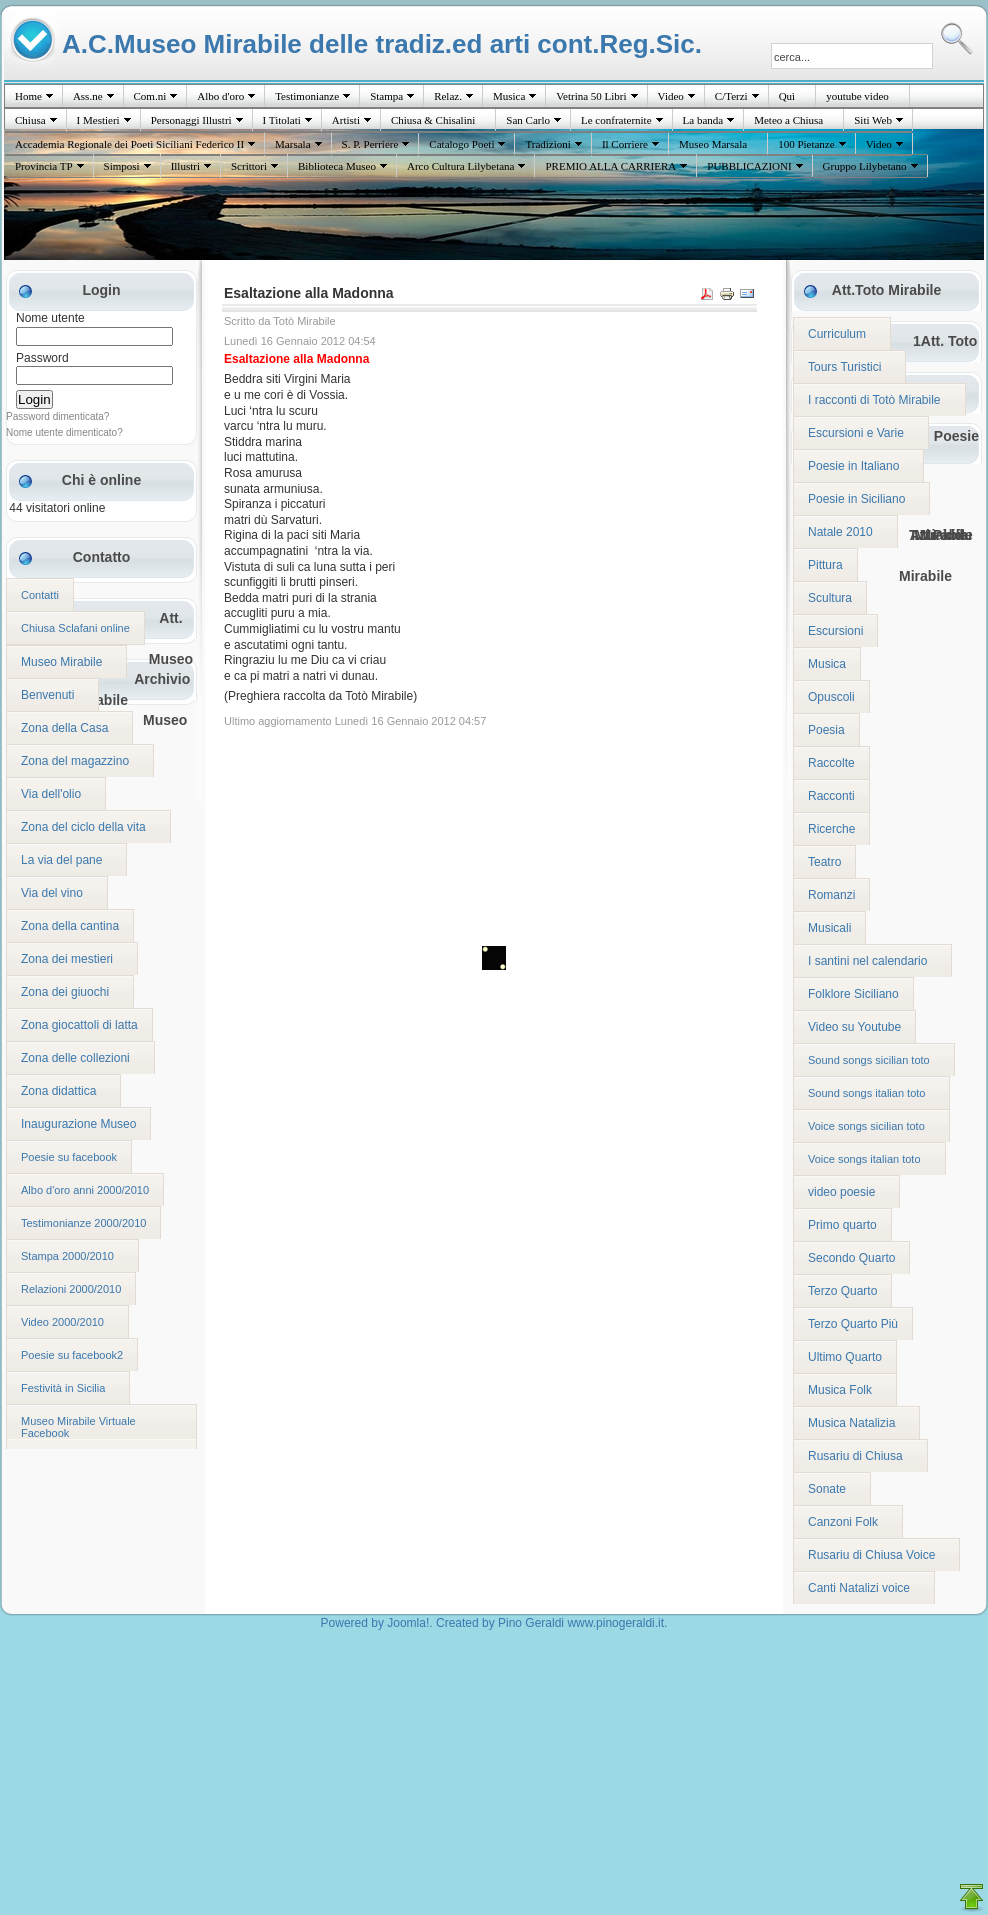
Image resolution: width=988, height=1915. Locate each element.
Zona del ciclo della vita (83, 827)
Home (28, 96)
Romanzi (831, 895)
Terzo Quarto (842, 1291)
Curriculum (837, 334)
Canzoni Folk (843, 1522)
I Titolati (282, 120)
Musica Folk (840, 1390)
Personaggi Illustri (191, 120)
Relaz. (448, 96)
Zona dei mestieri (67, 959)
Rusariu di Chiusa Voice (871, 1555)
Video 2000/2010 (62, 1322)
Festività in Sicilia (63, 1388)
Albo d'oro (220, 96)
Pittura (825, 565)
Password (42, 358)
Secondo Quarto (851, 1258)
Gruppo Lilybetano (865, 166)
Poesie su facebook (69, 1157)
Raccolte (831, 763)
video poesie (841, 1192)
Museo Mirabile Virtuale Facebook (78, 1427)
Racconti (831, 796)
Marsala (292, 144)
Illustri (185, 166)
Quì (787, 96)
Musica (509, 96)
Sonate (827, 1489)
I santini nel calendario (867, 961)
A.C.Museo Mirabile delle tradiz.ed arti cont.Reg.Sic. (382, 43)
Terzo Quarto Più (853, 1324)
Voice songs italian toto (864, 1159)
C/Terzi (731, 96)
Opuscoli (831, 697)
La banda (703, 120)
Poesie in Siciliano (856, 499)
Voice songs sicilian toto (866, 1126)
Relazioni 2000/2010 (71, 1289)
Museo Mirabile (61, 662)
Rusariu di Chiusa (855, 1456)
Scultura (830, 598)
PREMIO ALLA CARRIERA (610, 166)
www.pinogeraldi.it (615, 1623)
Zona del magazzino (75, 761)
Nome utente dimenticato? (64, 432)
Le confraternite (616, 120)
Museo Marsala (713, 144)
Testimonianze (307, 96)
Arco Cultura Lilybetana (461, 166)
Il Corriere (625, 144)
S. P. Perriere (370, 144)
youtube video (857, 96)
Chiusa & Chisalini (433, 120)
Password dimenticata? (57, 416)
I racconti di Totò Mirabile (874, 400)
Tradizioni (547, 144)
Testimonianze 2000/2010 (83, 1223)
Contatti (40, 595)
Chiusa (30, 120)
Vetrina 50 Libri (591, 96)
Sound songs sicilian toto (869, 1060)
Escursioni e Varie (856, 433)
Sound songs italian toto (866, 1093)
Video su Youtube (854, 1027)
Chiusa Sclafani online (75, 628)
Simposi (122, 166)
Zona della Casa (64, 728)
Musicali (829, 928)
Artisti (346, 120)
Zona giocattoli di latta (79, 1025)
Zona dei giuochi (65, 992)
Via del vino (52, 893)
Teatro (824, 862)
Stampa (386, 96)
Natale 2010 (840, 532)
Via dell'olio (51, 794)
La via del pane (61, 860)
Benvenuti (47, 695)
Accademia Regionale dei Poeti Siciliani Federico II (129, 144)
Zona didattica (58, 1091)
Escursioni (835, 631)
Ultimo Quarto (845, 1357)
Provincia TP (44, 166)
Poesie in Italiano (853, 466)
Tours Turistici (844, 367)
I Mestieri (98, 120)
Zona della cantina (70, 926)
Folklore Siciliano (853, 994)
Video (671, 96)
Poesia (826, 730)
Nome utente (50, 318)
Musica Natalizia (851, 1423)
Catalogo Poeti (461, 144)
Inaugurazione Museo (78, 1124)
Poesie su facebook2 (72, 1355)
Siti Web (873, 120)
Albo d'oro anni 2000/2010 (85, 1190)
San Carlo (528, 120)
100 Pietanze (806, 144)
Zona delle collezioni (75, 1058)
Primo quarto (842, 1225)
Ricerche (831, 829)
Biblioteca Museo (337, 166)
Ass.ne (88, 96)
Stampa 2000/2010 (67, 1256)
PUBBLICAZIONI (749, 166)
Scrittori (249, 166)
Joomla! (408, 1623)
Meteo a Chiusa (788, 120)
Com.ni (150, 96)
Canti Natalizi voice (859, 1588)
